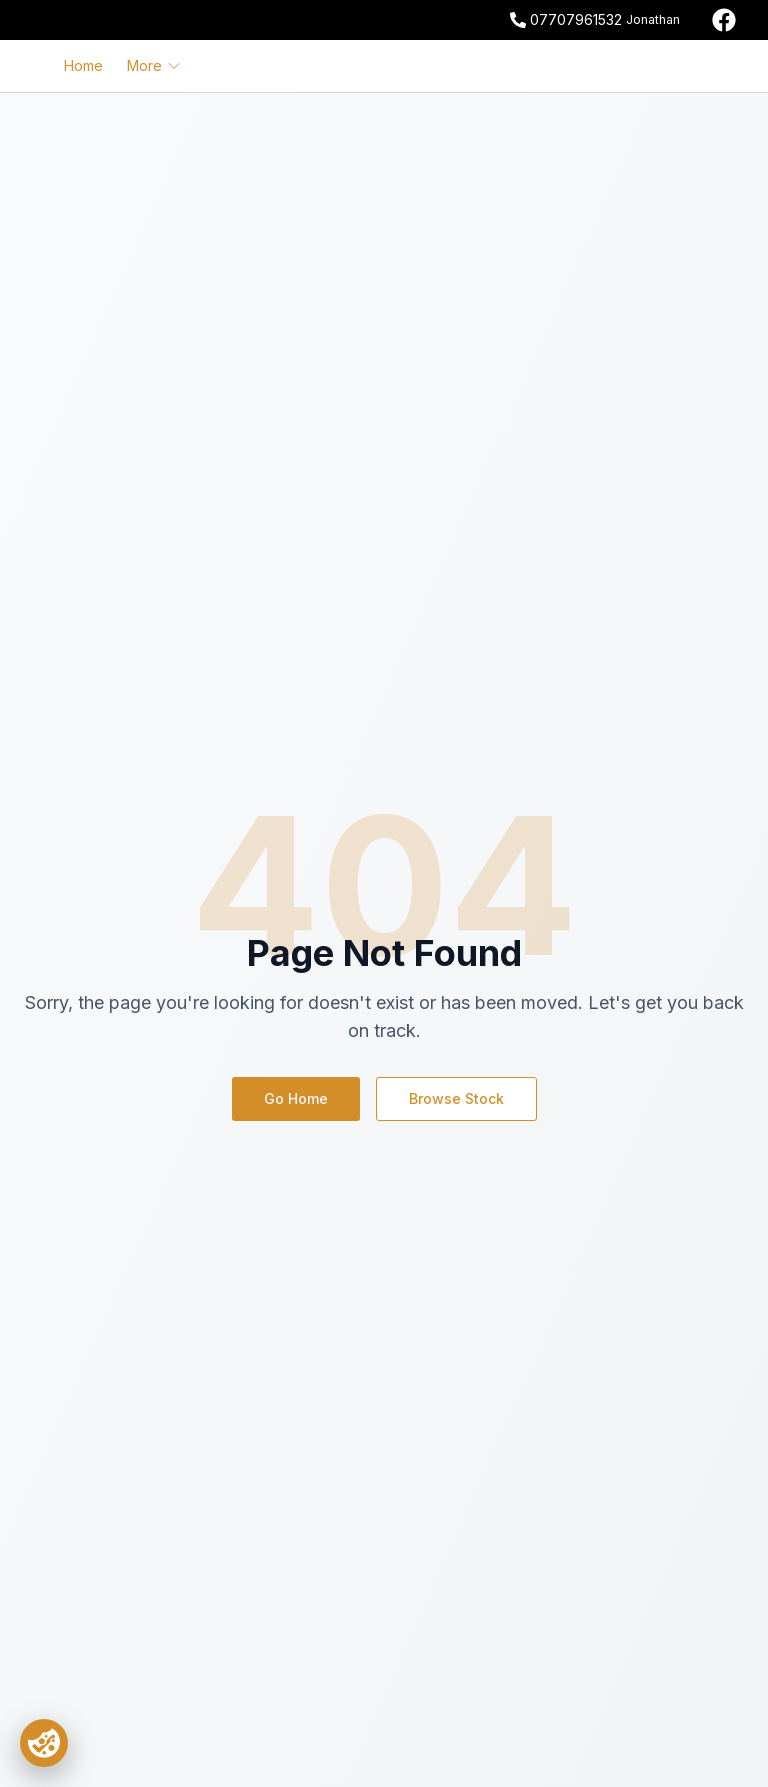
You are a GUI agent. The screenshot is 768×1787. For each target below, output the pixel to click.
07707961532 (576, 19)
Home (83, 65)
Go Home (296, 1098)
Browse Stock (456, 1098)
